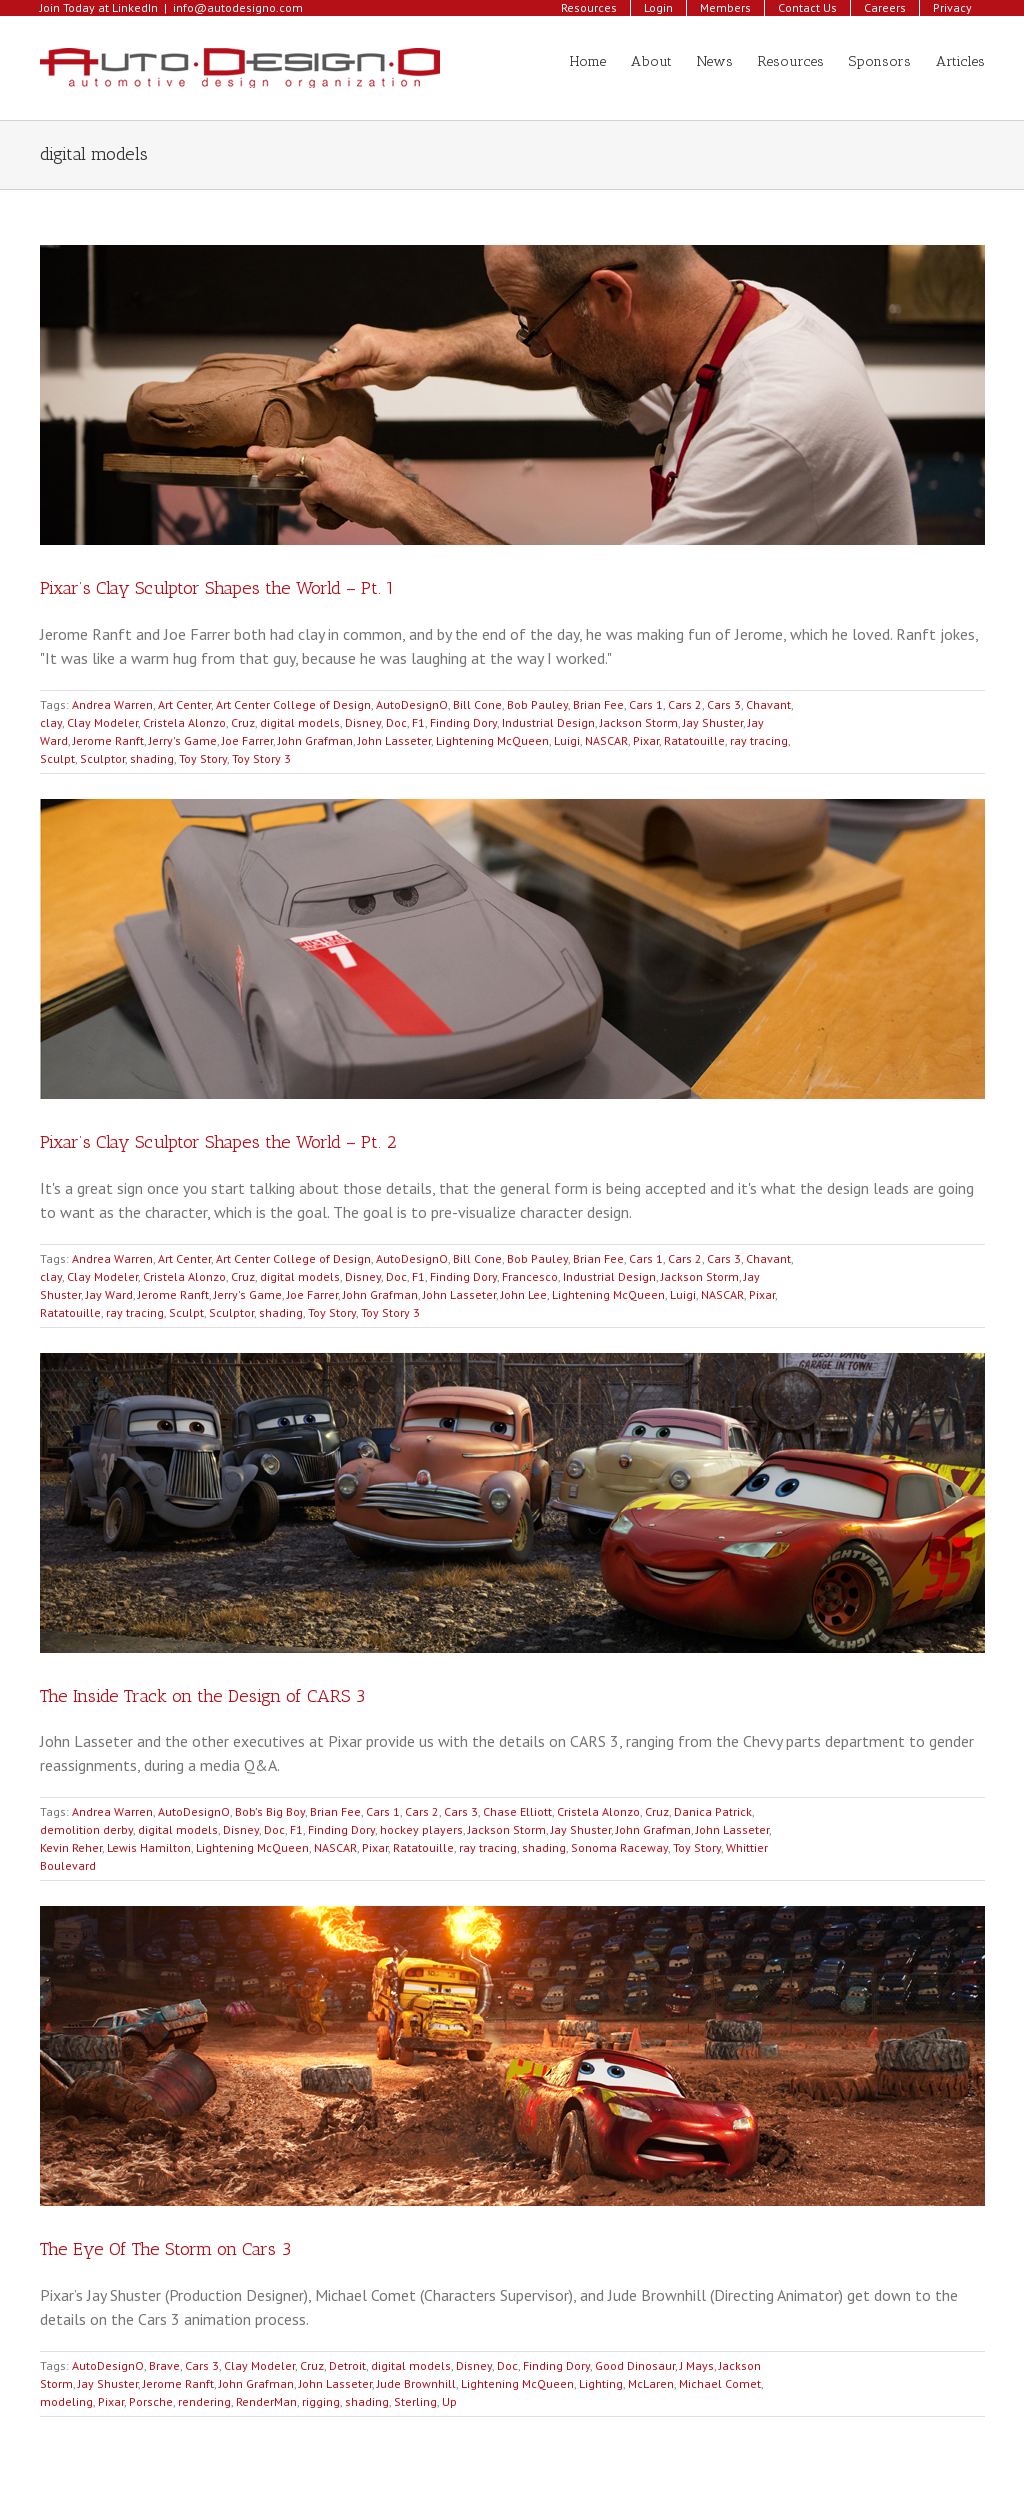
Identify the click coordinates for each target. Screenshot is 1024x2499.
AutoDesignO (412, 704)
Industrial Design (548, 722)
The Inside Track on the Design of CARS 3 (202, 1696)
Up (449, 2401)
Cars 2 (685, 704)
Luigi (567, 740)
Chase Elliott (517, 1811)
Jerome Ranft (108, 740)
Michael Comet (720, 2383)
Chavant (768, 704)
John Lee (524, 1294)
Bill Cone (477, 704)
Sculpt (57, 758)
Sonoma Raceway (619, 1847)
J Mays (697, 2365)
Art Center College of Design (293, 704)
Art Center (184, 704)
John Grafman (315, 740)
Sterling (415, 2401)
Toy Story (203, 758)
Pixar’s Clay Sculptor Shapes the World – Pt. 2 (218, 1142)
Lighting (601, 2383)
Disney (363, 722)
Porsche (151, 2401)
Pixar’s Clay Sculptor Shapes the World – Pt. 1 (217, 588)
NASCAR (606, 740)
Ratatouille (694, 740)
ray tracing (759, 740)
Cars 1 (646, 704)
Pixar (646, 740)
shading (152, 758)
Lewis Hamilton (149, 1847)
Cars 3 (724, 704)
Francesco (530, 1276)
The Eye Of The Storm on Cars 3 (165, 2249)
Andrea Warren (112, 704)
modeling (66, 2401)
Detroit (347, 2365)
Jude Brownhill (416, 2383)
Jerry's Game (183, 740)
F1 (418, 722)
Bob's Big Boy (270, 1811)
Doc (396, 722)
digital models (300, 722)
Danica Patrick (713, 1811)
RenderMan (266, 2401)
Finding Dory (463, 722)
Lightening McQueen (492, 740)
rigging (321, 2401)
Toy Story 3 (261, 758)
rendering (204, 2401)
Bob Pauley (537, 704)
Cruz (243, 722)
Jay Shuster (713, 722)
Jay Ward (109, 1294)
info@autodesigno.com (238, 7)
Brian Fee (598, 704)
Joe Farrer (247, 740)
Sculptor (102, 758)
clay (51, 722)
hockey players (421, 1829)
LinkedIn (135, 7)
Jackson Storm (639, 722)
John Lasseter (394, 740)
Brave (164, 2365)
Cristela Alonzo (184, 722)
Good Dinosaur (635, 2365)
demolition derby (86, 1829)
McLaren (651, 2383)
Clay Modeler (102, 722)
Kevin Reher (71, 1847)
